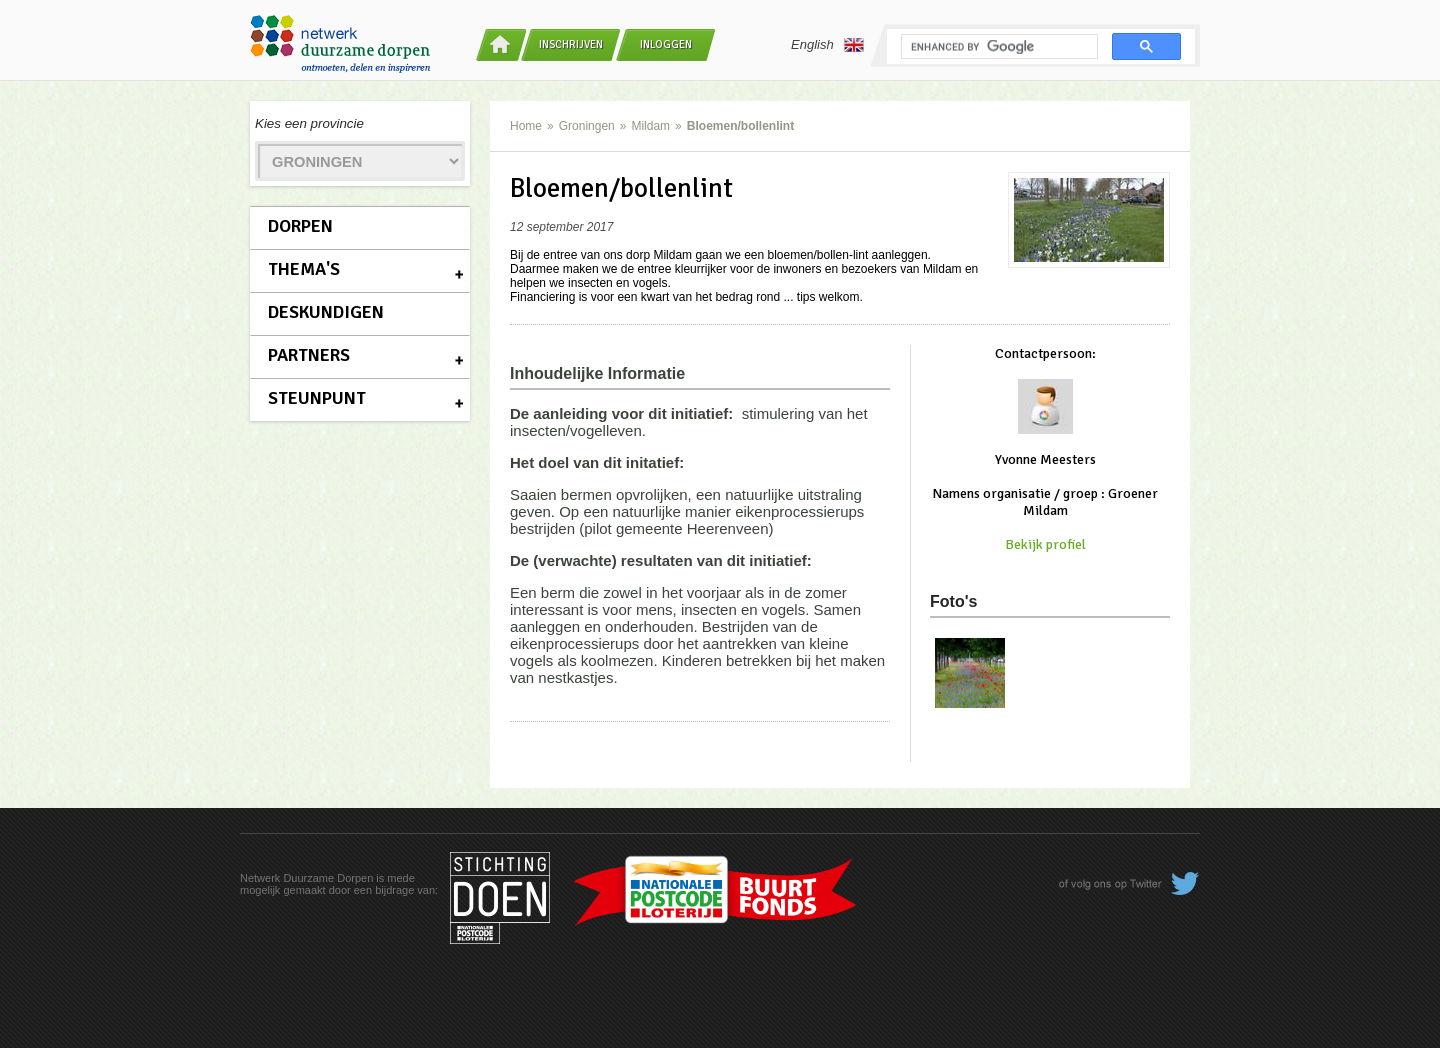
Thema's (304, 269)
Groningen (587, 126)
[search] (997, 47)
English (827, 45)
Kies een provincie (309, 123)
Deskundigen (326, 312)
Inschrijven (571, 44)
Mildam (650, 126)
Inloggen (666, 44)
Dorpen (300, 226)
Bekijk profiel (1045, 544)
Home (526, 126)
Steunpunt (317, 398)
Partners (309, 355)
